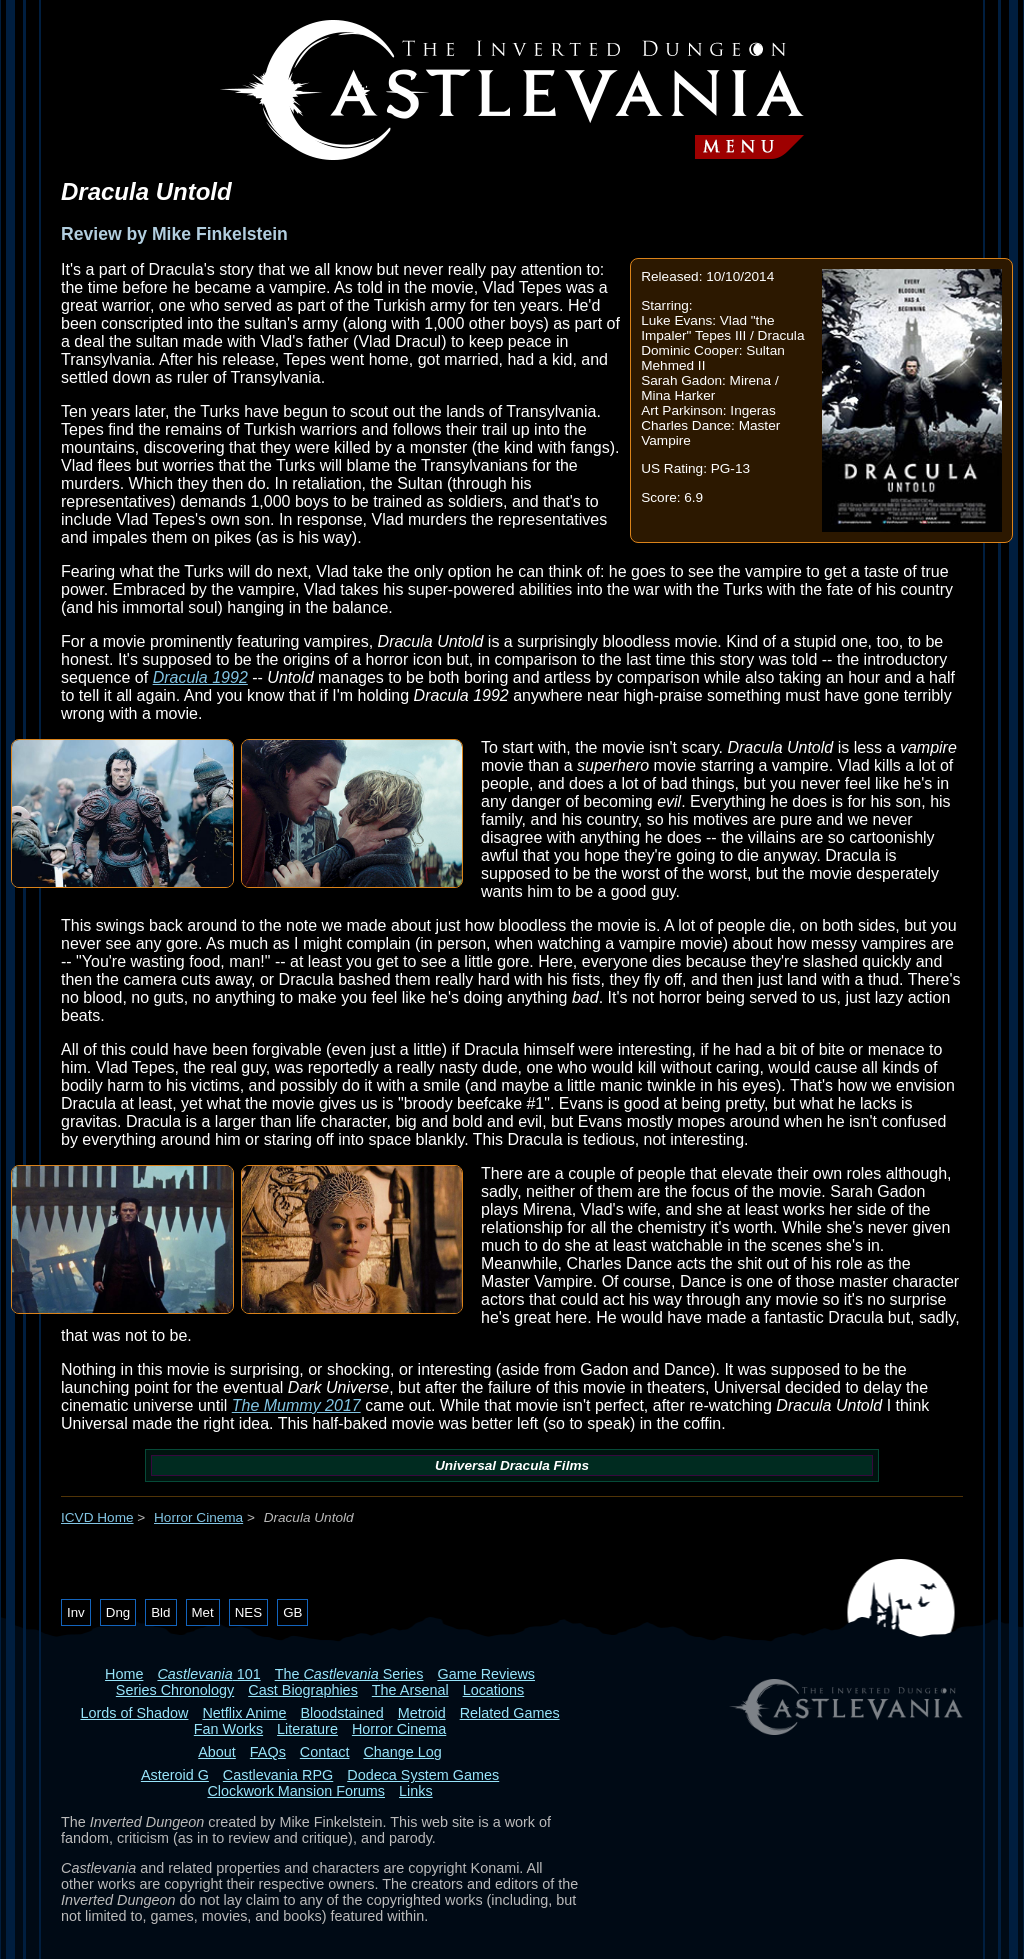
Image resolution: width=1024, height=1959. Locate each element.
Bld (160, 1612)
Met (203, 1612)
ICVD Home (97, 1517)
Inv (76, 1612)
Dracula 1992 (200, 677)
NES (248, 1612)
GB (292, 1612)
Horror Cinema (198, 1517)
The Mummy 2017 (296, 1405)
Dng (118, 1612)
